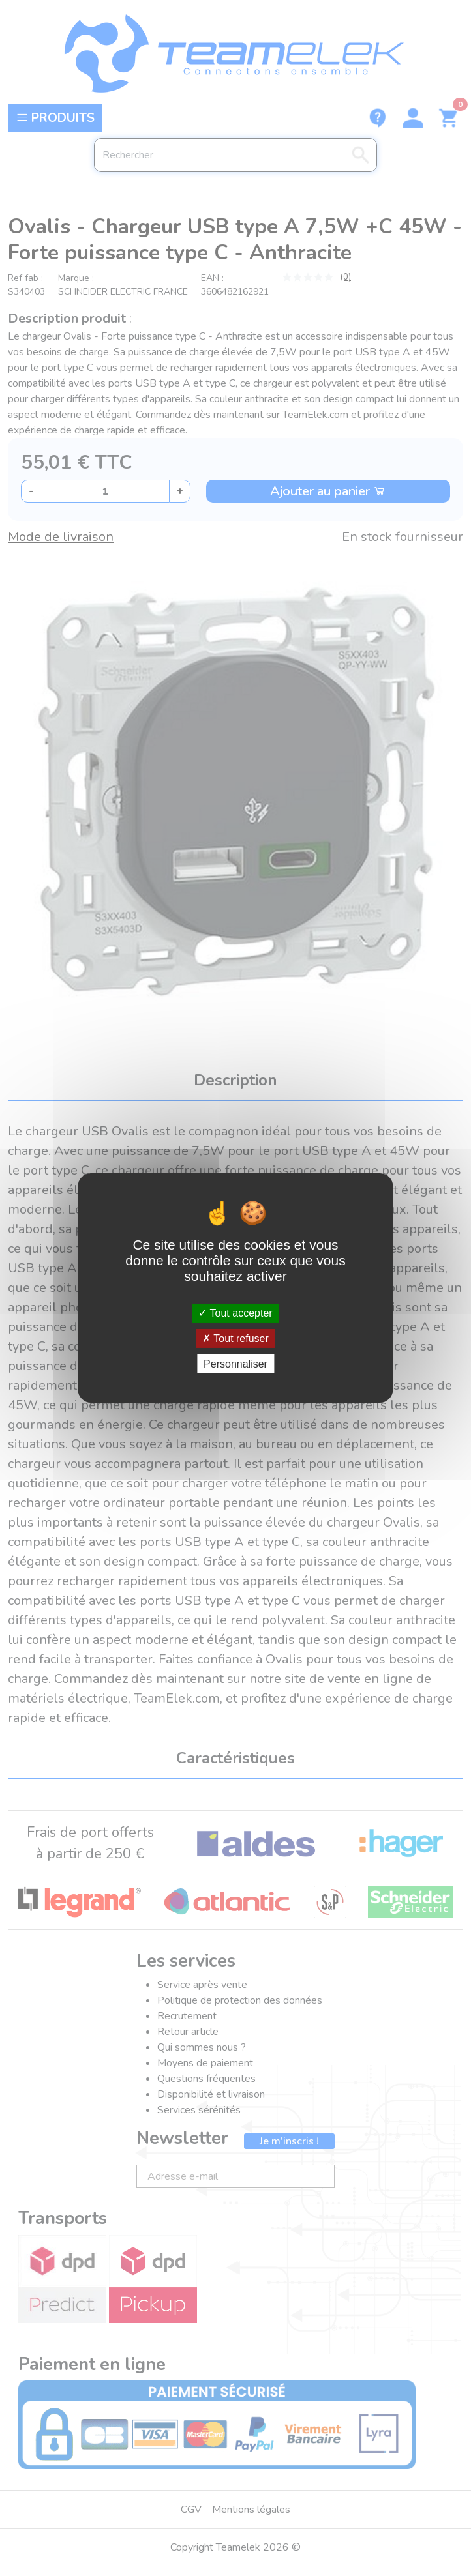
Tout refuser (235, 1338)
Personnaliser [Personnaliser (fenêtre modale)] (235, 1363)
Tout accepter (235, 1312)
